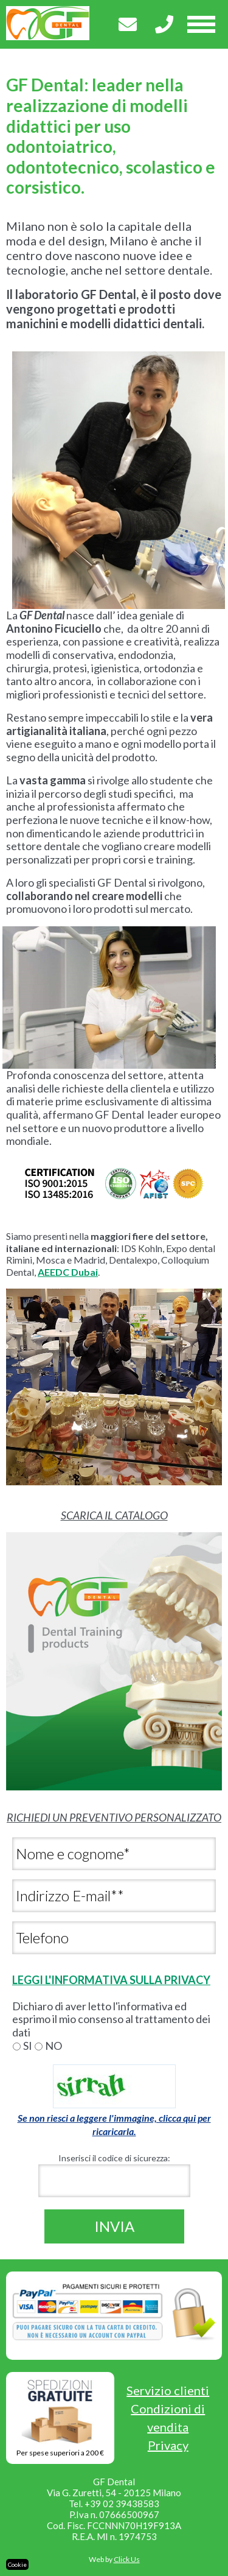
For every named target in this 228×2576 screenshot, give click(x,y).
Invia (114, 2226)
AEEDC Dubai (68, 1272)
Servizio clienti (167, 2390)
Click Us (127, 2559)
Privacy (168, 2445)
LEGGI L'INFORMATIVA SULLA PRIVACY (111, 1980)
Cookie (17, 2564)
